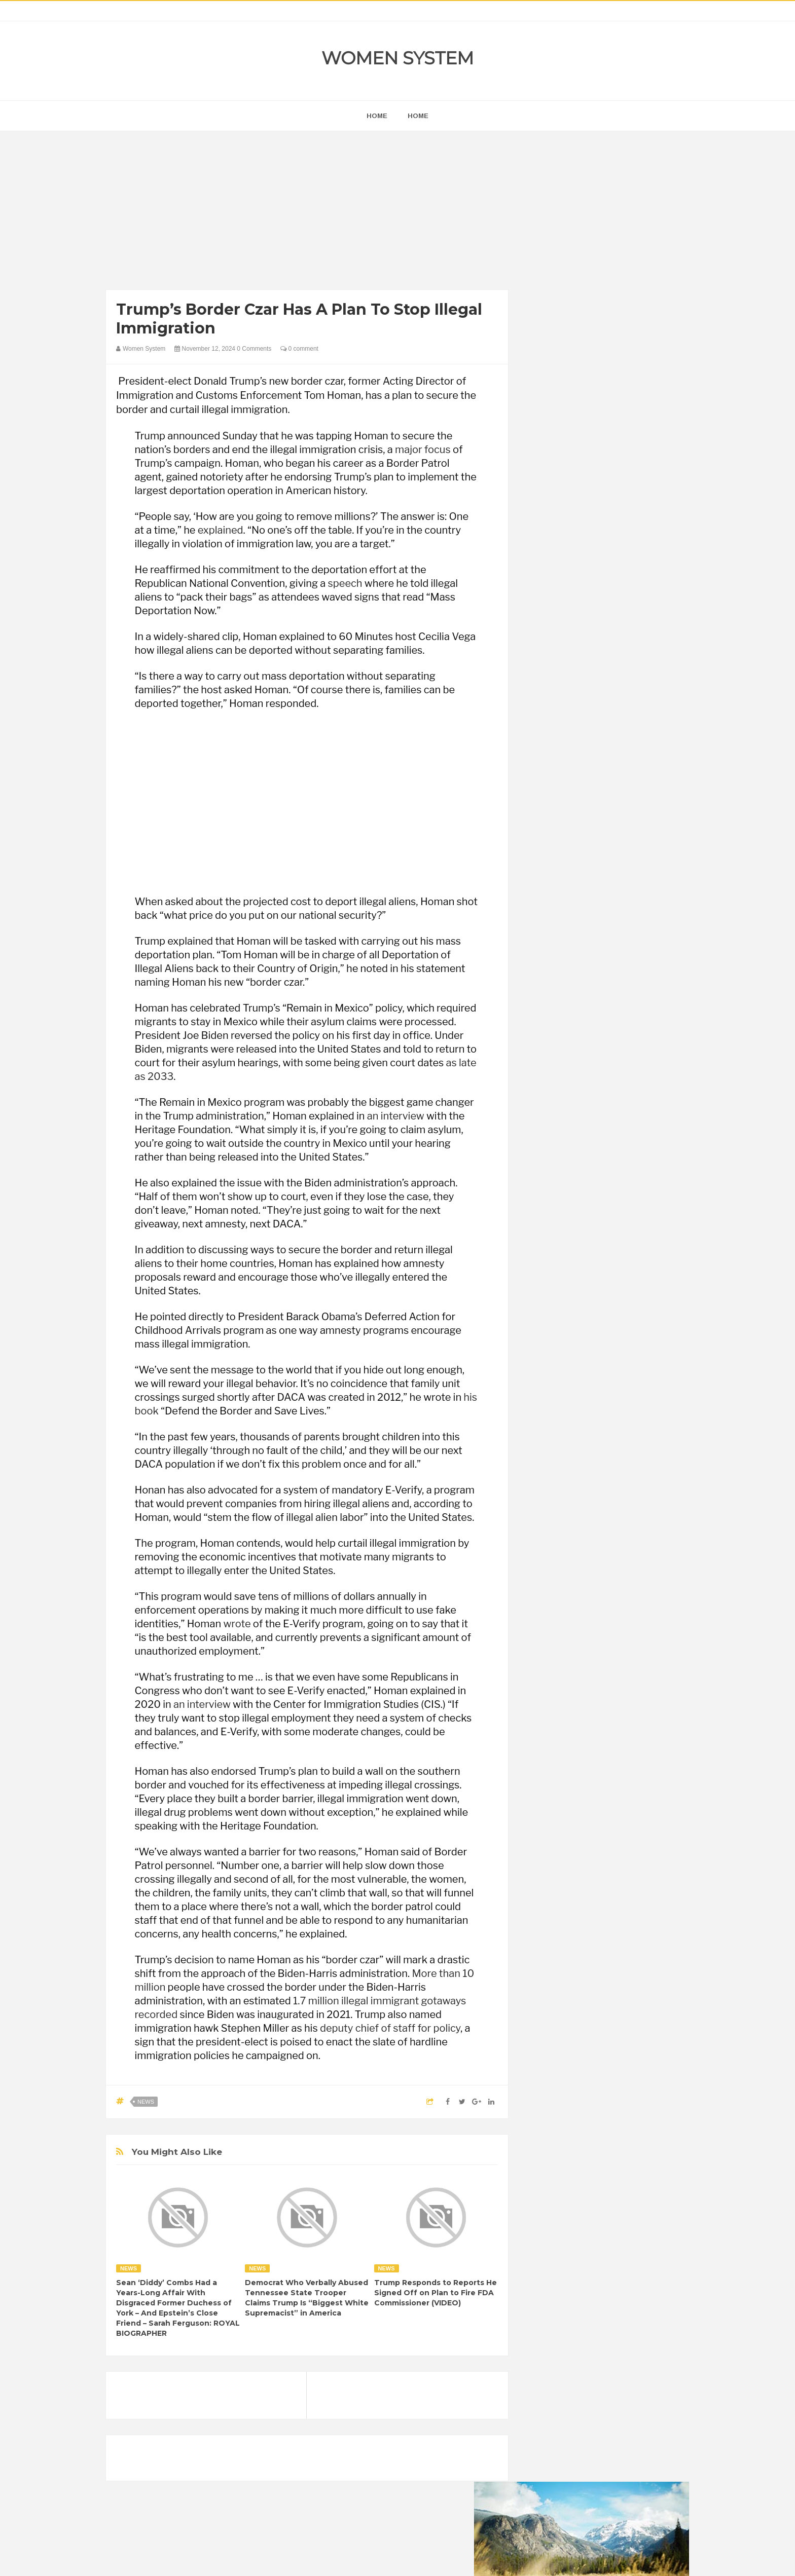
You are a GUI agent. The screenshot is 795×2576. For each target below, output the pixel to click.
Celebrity (582, 1264)
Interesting (599, 1316)
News (145, 2102)
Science (547, 1350)
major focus (423, 449)
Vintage (582, 1350)
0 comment (299, 348)
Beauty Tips (626, 1247)
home (377, 116)
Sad (635, 1333)
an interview (395, 1116)
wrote (236, 1624)
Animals (585, 1247)
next (542, 650)
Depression (624, 1264)
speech (345, 583)
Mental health (647, 1316)
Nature (546, 1333)
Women (617, 1350)
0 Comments (254, 348)
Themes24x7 (427, 2559)
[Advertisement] (307, 213)
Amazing (549, 1247)
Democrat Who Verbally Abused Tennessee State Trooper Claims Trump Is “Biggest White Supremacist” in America (307, 2298)
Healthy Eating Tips (564, 1298)
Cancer (546, 1264)
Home (418, 116)
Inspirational (553, 1316)
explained (220, 530)
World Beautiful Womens (572, 1367)
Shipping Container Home (581, 1148)
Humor (615, 1298)
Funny (643, 1281)
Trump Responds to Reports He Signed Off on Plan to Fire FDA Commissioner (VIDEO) (435, 2292)
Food (614, 1281)
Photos (606, 1333)
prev (534, 650)
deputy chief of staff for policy (390, 2028)
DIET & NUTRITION (565, 1281)
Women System (397, 58)
